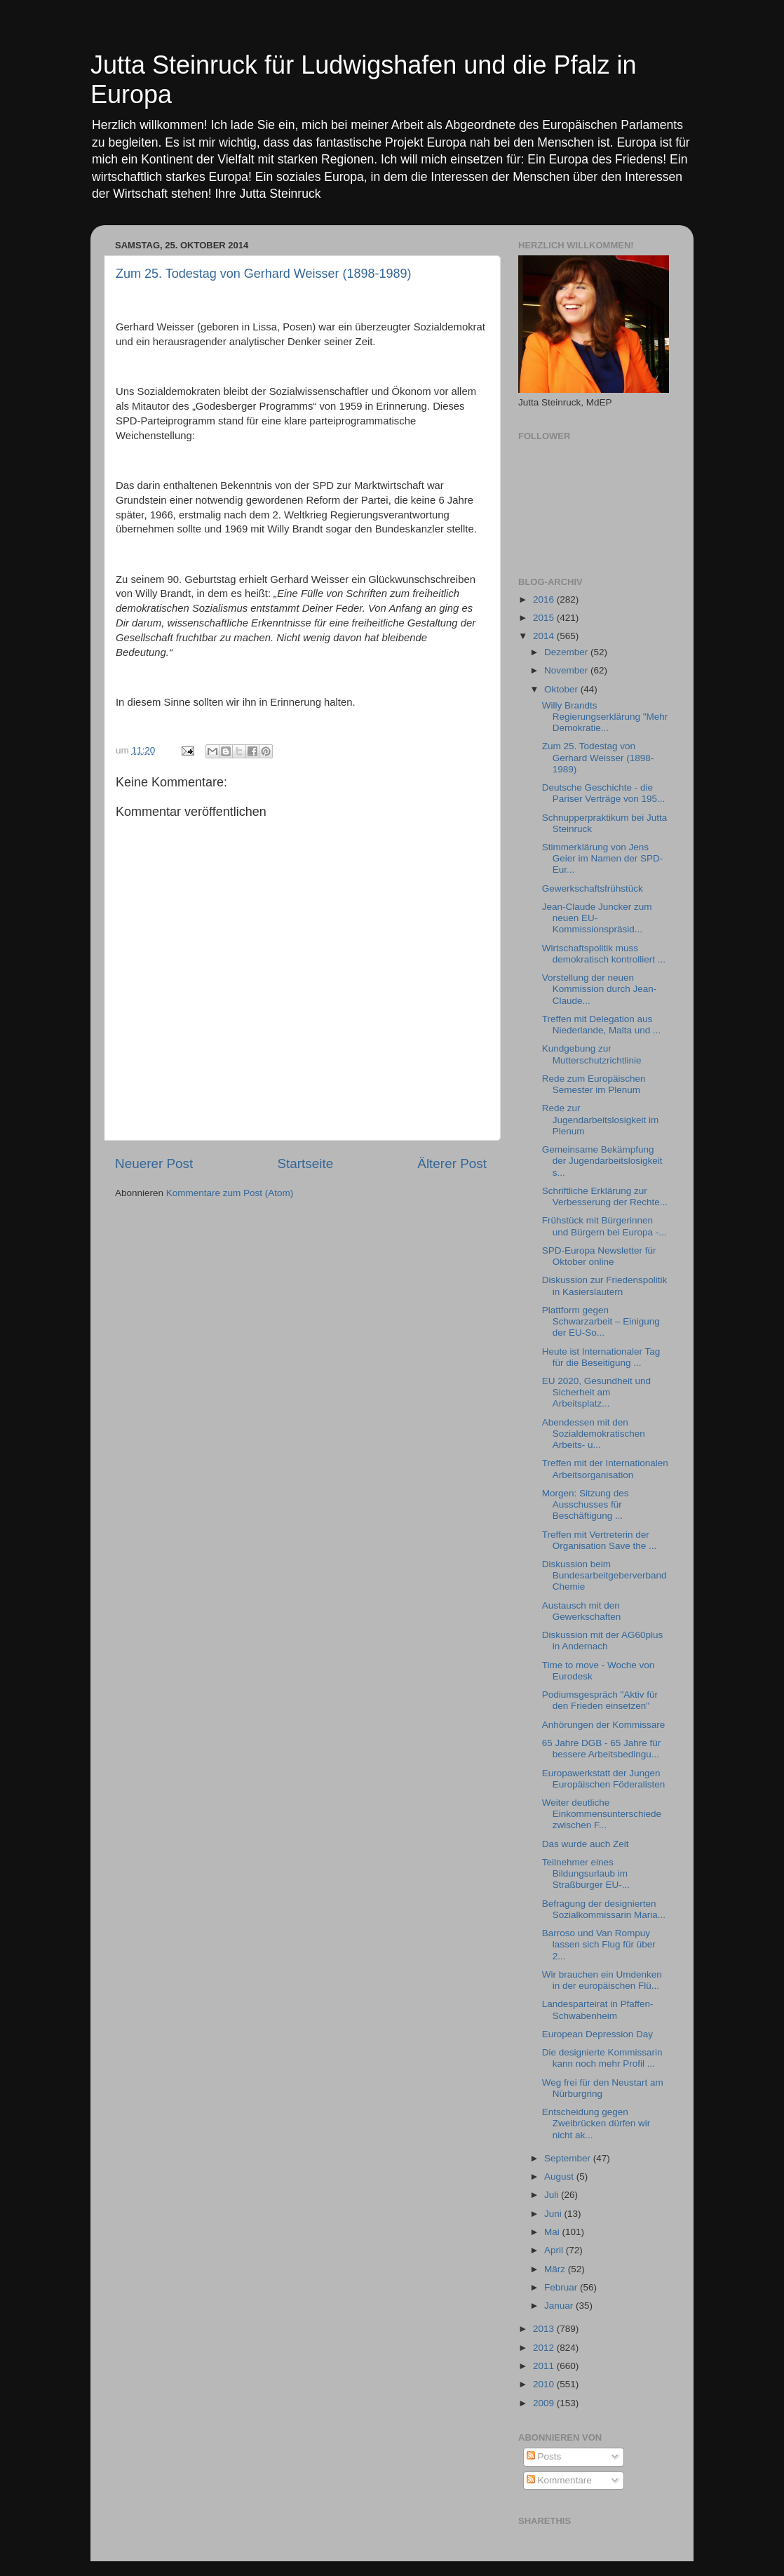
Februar (562, 2287)
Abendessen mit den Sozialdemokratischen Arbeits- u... (593, 1433)
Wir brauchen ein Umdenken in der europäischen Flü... (602, 1980)
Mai (553, 2232)
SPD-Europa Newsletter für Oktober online (599, 1256)
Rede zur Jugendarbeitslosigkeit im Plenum (600, 1119)
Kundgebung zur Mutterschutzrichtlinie (592, 1054)
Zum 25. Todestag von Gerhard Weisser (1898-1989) (264, 274)
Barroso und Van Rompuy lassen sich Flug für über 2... (599, 1944)
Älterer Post (452, 1163)
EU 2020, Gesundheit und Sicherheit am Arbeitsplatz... (596, 1392)
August (560, 2176)
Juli (552, 2194)
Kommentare (559, 2480)
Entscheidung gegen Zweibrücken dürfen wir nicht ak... (596, 2123)
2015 (545, 617)
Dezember (567, 652)
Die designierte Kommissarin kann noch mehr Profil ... (602, 2058)
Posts (544, 2456)
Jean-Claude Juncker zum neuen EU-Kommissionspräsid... (597, 917)
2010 (545, 2384)
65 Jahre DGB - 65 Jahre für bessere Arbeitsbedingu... (601, 1748)
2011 (545, 2366)
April (555, 2250)
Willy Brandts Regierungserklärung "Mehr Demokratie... (605, 716)
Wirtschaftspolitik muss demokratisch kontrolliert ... (603, 954)
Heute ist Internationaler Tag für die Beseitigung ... (601, 1357)
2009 (545, 2403)
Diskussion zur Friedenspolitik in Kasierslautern (605, 1285)
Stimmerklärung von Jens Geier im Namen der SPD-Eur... (602, 858)
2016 (545, 599)
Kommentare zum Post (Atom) (230, 1193)
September (568, 2158)
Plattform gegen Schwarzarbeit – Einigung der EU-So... (601, 1321)
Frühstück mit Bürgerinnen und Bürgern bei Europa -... (604, 1226)
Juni (554, 2213)
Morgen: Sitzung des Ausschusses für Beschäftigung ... (585, 1504)
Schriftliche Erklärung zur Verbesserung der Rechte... (605, 1196)
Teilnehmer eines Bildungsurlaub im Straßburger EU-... (586, 1873)
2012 (545, 2347)
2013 (545, 2328)
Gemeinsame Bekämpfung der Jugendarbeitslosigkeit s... (602, 1160)
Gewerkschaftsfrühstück (592, 888)
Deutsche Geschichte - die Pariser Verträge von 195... (603, 793)
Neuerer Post (154, 1163)
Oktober (562, 689)
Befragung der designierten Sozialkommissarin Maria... (603, 1909)
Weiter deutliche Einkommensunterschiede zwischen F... (601, 1813)
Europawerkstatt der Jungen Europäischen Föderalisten (603, 1779)
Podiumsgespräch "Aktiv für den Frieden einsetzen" (600, 1700)
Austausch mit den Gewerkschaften (581, 1611)
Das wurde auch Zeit (585, 1844)
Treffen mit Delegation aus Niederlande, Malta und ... (601, 1024)
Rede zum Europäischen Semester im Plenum (594, 1084)
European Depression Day (597, 2034)
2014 (545, 636)
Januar (560, 2305)
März (556, 2269)
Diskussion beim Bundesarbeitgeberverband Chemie (604, 1575)
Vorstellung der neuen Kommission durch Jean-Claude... (599, 988)
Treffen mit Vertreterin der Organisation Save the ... (599, 1540)
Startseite (305, 1163)
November (567, 670)
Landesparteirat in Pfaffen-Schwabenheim (598, 2009)
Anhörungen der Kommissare (603, 1724)
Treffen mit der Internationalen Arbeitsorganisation (605, 1469)
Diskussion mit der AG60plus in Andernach (602, 1640)
